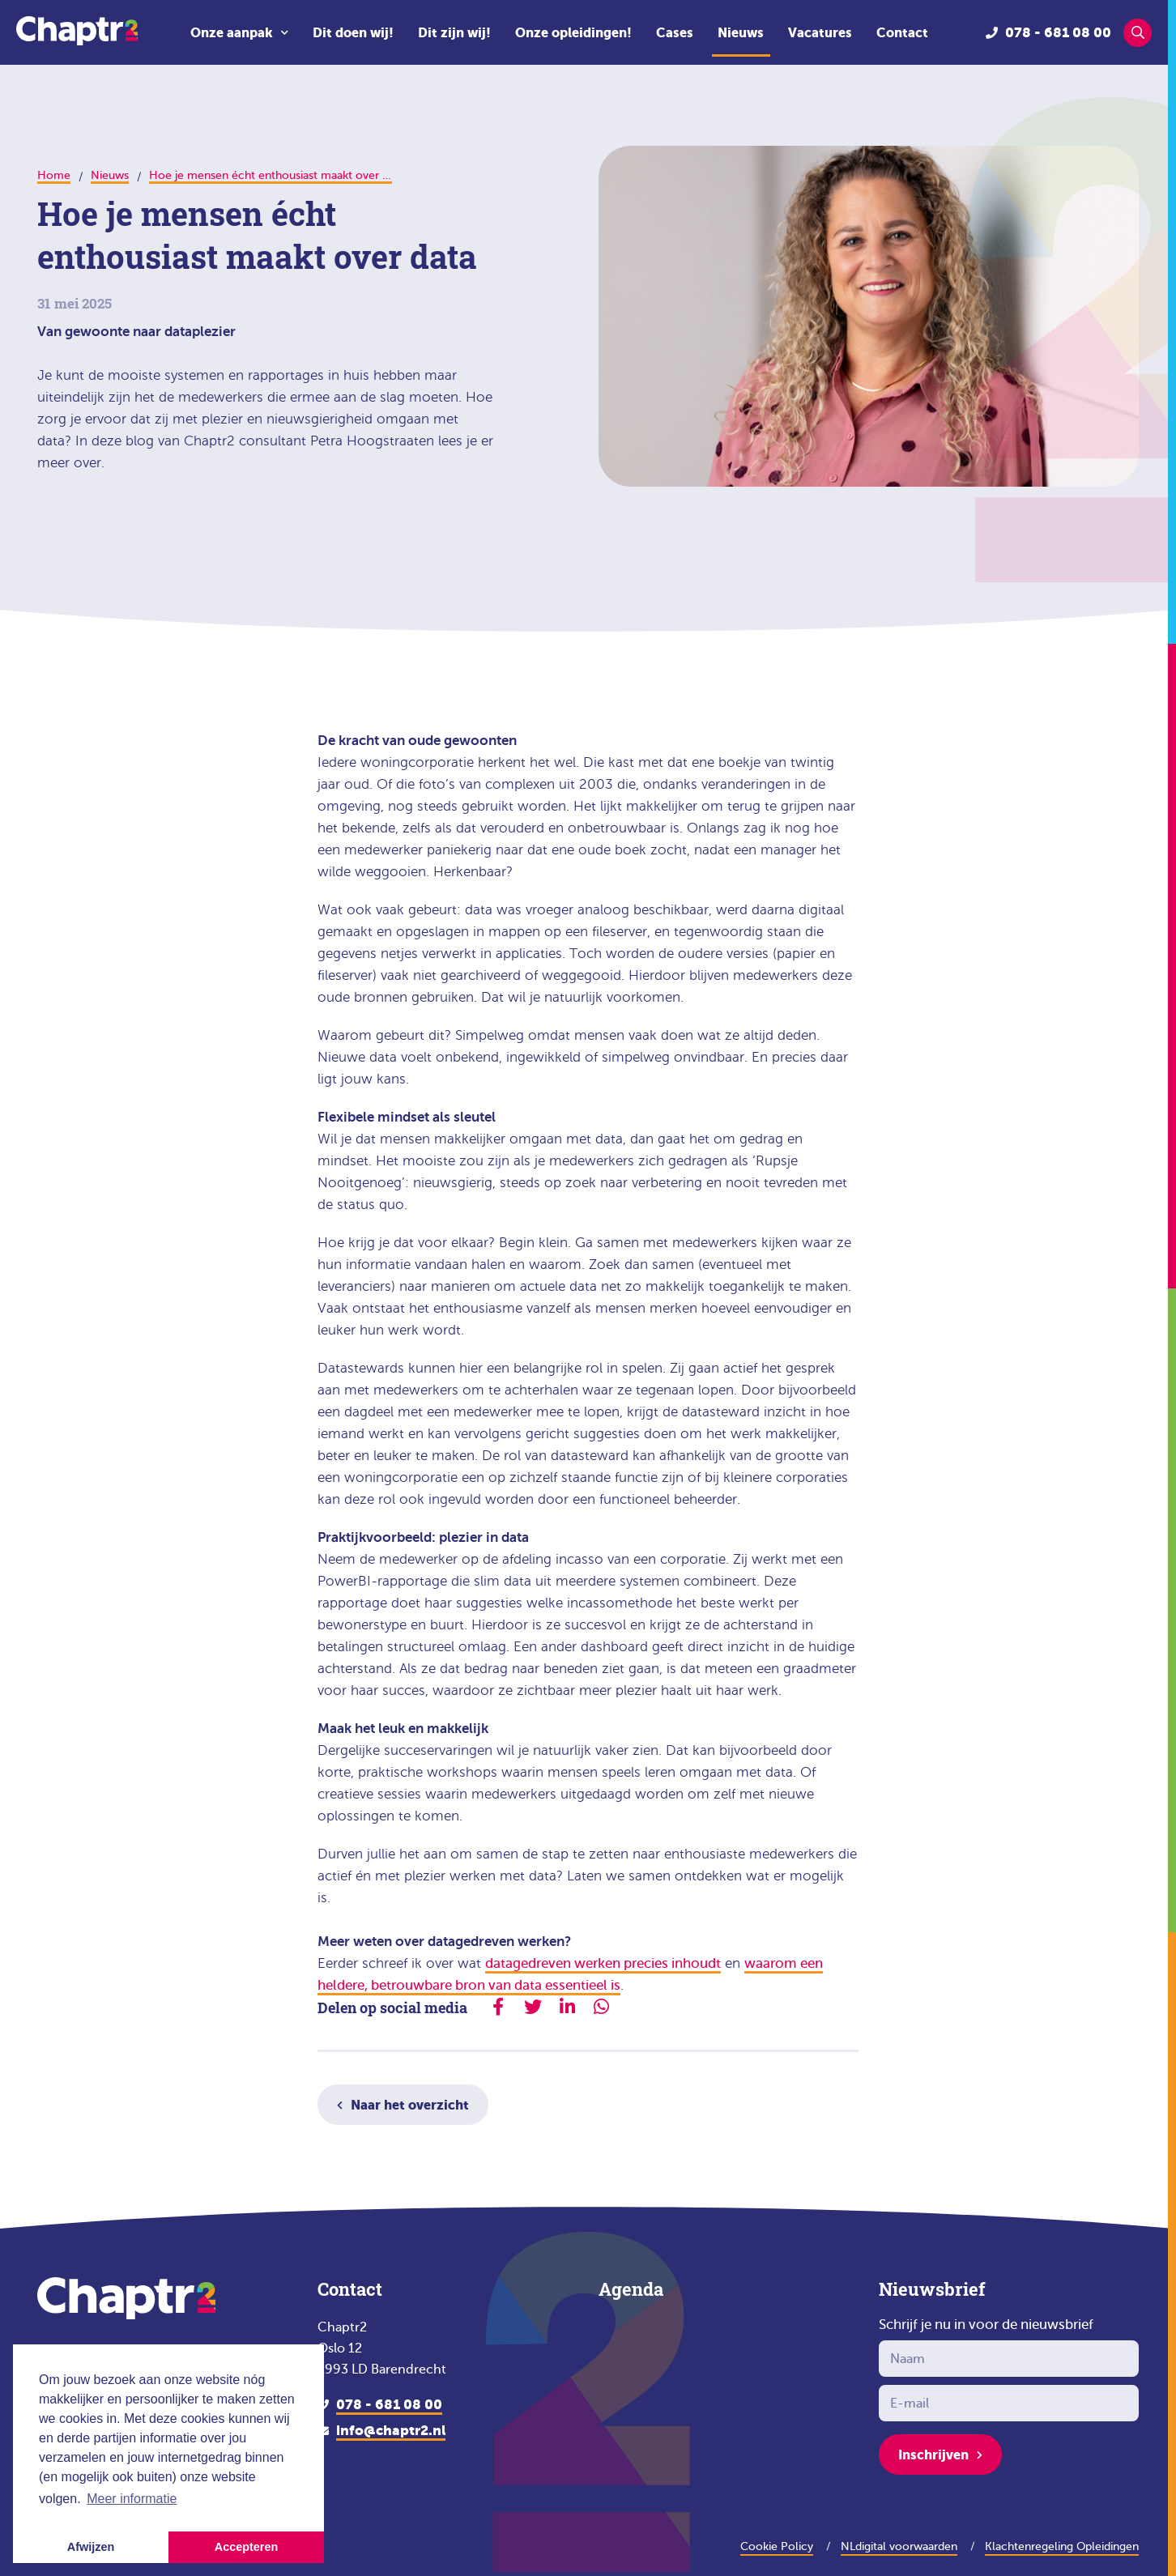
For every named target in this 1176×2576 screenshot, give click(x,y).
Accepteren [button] (246, 2546)
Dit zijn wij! (454, 32)
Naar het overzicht (410, 2104)
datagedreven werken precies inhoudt (603, 1963)
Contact (902, 32)
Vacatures (820, 32)
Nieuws (741, 32)
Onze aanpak (231, 32)
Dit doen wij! (353, 32)
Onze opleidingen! (573, 32)
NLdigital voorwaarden (899, 2546)
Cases (674, 32)
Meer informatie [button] (132, 2499)
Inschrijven (933, 2454)
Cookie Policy (776, 2546)
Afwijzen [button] (90, 2546)
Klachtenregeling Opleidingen (1062, 2546)
